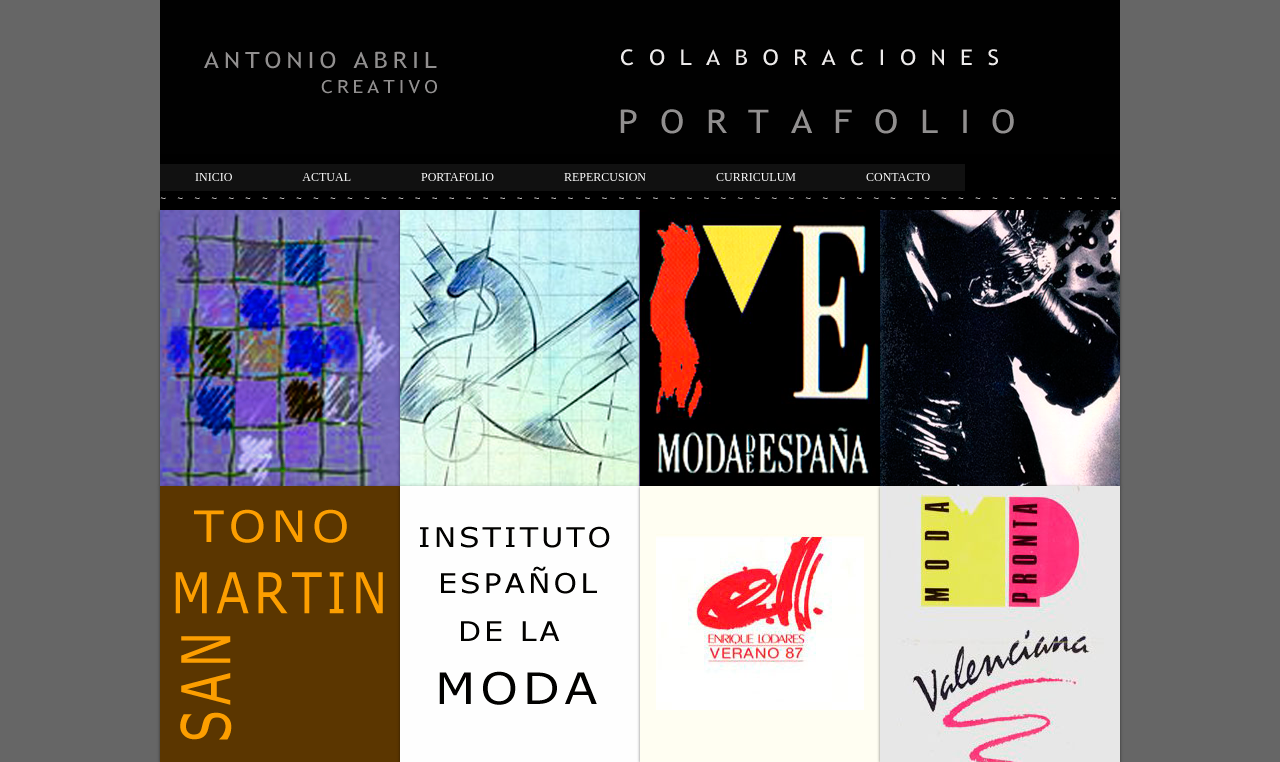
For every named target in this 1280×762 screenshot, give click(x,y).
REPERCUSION (605, 177)
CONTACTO (898, 177)
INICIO (213, 177)
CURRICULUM (756, 177)
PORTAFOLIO (457, 177)
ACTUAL (326, 177)
